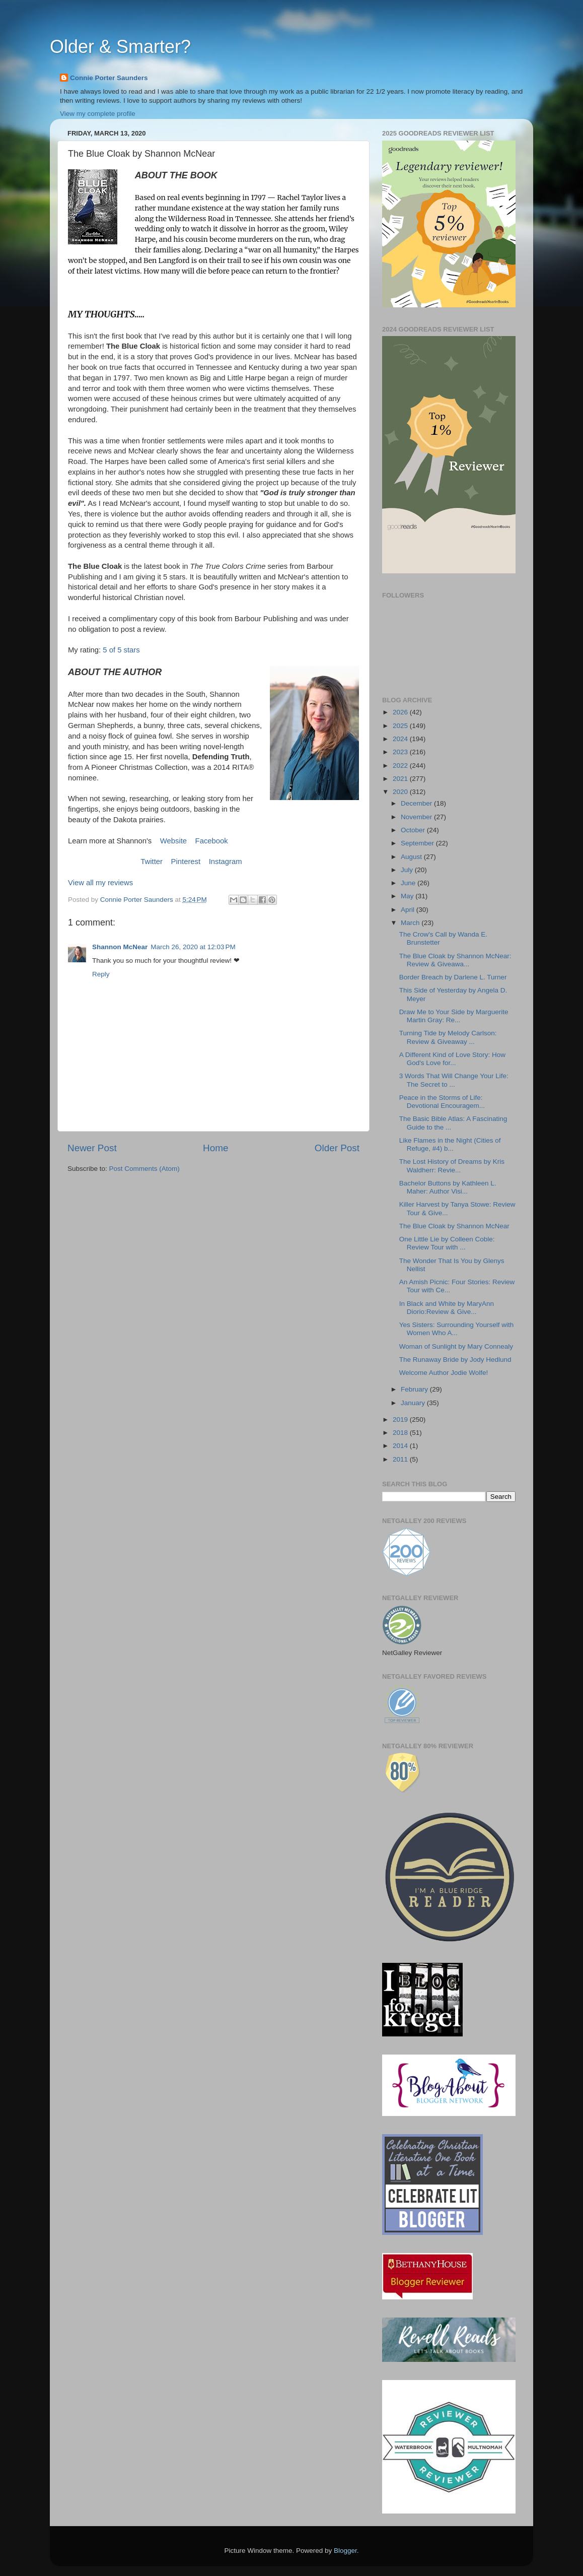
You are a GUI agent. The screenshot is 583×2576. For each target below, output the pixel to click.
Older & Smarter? (120, 46)
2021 (401, 778)
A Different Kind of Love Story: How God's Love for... (452, 1059)
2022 (401, 765)
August (412, 857)
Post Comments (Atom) (144, 1168)
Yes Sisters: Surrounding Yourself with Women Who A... (456, 1329)
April (408, 909)
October (414, 830)
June (409, 883)
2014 (401, 1445)
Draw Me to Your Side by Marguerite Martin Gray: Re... (453, 1016)
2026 (401, 712)
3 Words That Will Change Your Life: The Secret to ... (453, 1080)
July (408, 870)
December (417, 803)
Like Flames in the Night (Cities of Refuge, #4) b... (450, 1144)
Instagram (225, 861)
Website (173, 841)
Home (215, 1148)
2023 (401, 752)
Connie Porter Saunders (109, 78)
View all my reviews (100, 883)
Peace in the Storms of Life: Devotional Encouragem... (442, 1101)
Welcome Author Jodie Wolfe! (443, 1372)
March (411, 923)
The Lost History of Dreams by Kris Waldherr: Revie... (451, 1165)
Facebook (211, 841)
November (417, 817)
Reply (101, 974)
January (414, 1403)
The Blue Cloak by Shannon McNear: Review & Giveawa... (455, 960)
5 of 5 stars (121, 650)
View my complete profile (97, 113)
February (415, 1389)
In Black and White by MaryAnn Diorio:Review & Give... (446, 1307)
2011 (401, 1459)
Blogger (345, 2550)
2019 (401, 1419)
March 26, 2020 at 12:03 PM (193, 947)
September (418, 843)
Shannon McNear (120, 947)
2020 (401, 792)
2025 (401, 726)
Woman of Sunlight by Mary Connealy (456, 1346)
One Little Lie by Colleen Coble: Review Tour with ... (447, 1243)
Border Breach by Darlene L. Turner (453, 977)
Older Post (337, 1148)
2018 (401, 1432)
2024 (401, 739)
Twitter (151, 861)
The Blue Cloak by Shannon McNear (454, 1226)
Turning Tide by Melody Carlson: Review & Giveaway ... (448, 1037)
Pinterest (186, 861)
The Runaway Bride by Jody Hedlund (455, 1359)
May (408, 896)
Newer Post (92, 1148)
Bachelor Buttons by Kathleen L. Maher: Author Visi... (447, 1187)
